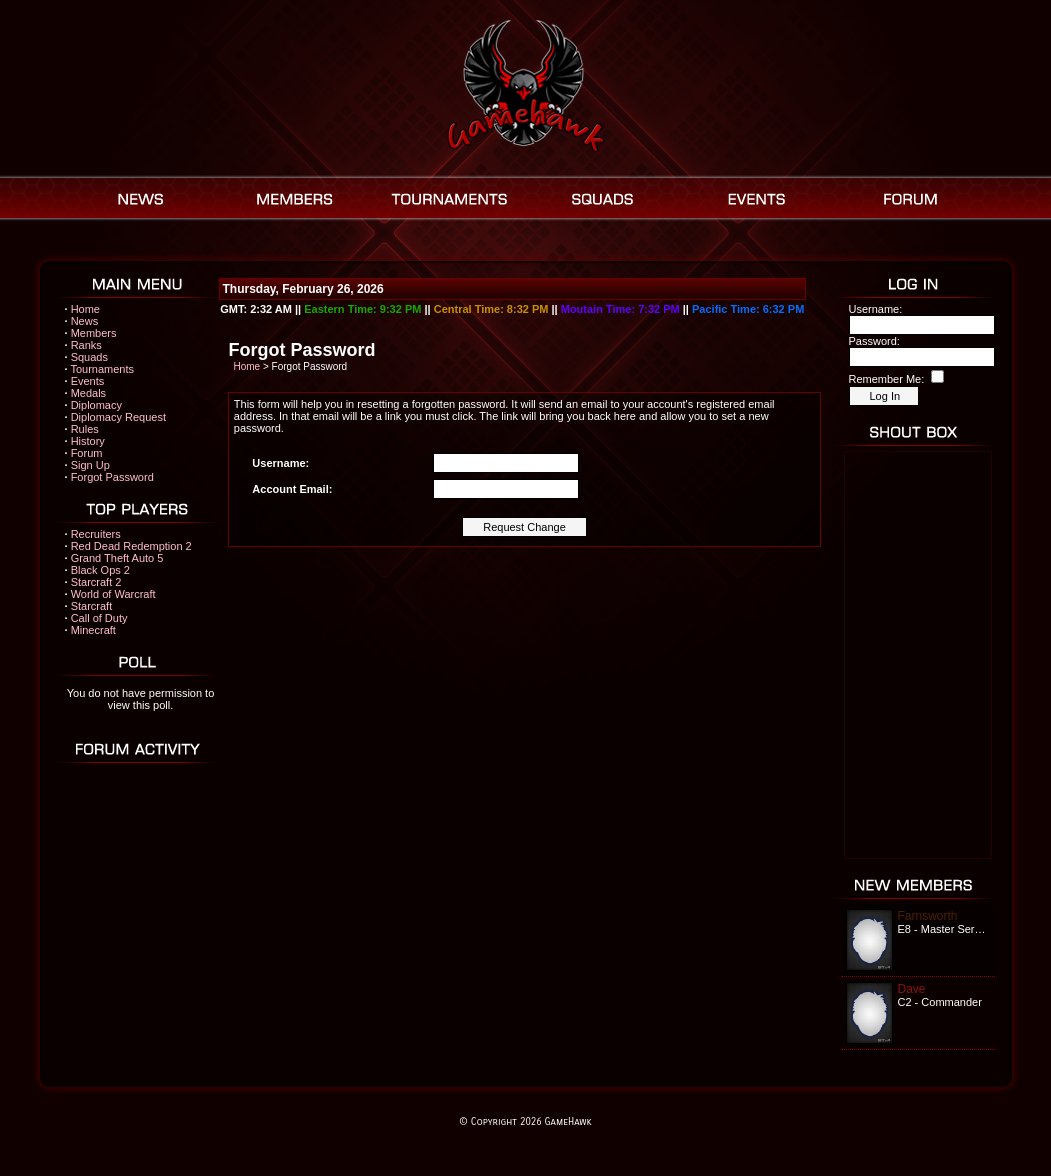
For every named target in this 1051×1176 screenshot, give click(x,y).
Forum (87, 453)
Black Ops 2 (100, 570)
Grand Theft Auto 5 (117, 558)
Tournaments (102, 369)
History (88, 441)
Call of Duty (99, 618)
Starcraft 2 (96, 582)
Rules (85, 429)
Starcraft (92, 606)
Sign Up (90, 465)
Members (94, 333)
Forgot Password (112, 477)
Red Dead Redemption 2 (131, 546)
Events (88, 381)
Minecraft (93, 630)
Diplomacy (96, 405)
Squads (89, 357)
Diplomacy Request (118, 417)
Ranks (86, 345)
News (85, 321)
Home (85, 309)
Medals (88, 393)
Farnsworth (928, 916)
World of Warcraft (113, 594)
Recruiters (96, 534)
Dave (912, 989)
